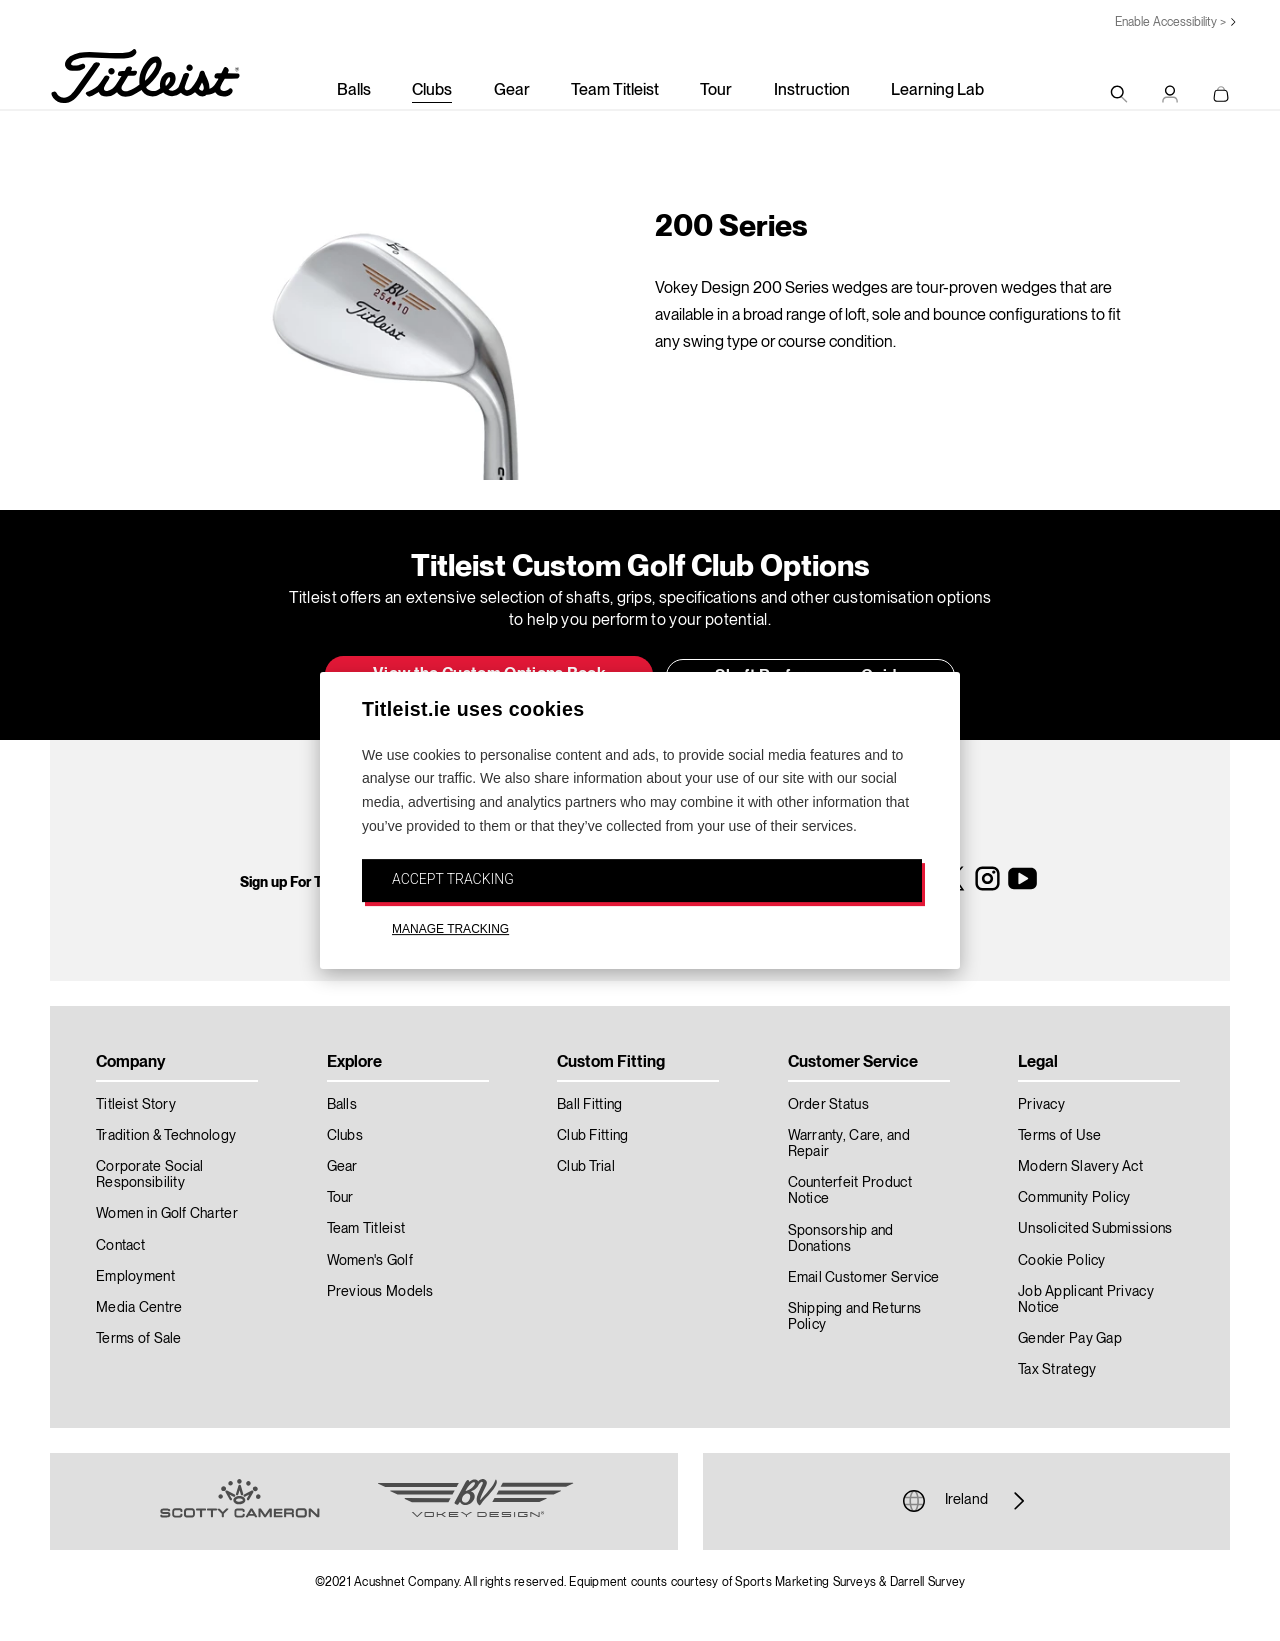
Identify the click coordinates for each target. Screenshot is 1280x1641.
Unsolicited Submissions (1095, 1229)
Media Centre (139, 1308)
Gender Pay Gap (1070, 1339)
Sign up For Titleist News (318, 883)
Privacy (1041, 1105)
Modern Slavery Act (1080, 1167)
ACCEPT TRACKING (453, 879)
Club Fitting (592, 1136)
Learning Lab (937, 91)
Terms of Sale (139, 1339)
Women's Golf (370, 1261)
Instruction (812, 91)
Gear (512, 91)
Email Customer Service (864, 1278)
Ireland (966, 1501)
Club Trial (586, 1167)
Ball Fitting (589, 1105)
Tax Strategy (1057, 1370)
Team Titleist (615, 91)
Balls (354, 91)
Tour (716, 91)
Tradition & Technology (166, 1136)
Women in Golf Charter (167, 1214)
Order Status (828, 1105)
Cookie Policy (1062, 1261)
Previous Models (380, 1292)
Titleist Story (136, 1105)
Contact (120, 1246)
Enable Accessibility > (1170, 22)
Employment (135, 1277)
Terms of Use (1059, 1136)
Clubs (432, 91)
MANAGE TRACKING (450, 930)
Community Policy (1074, 1198)
